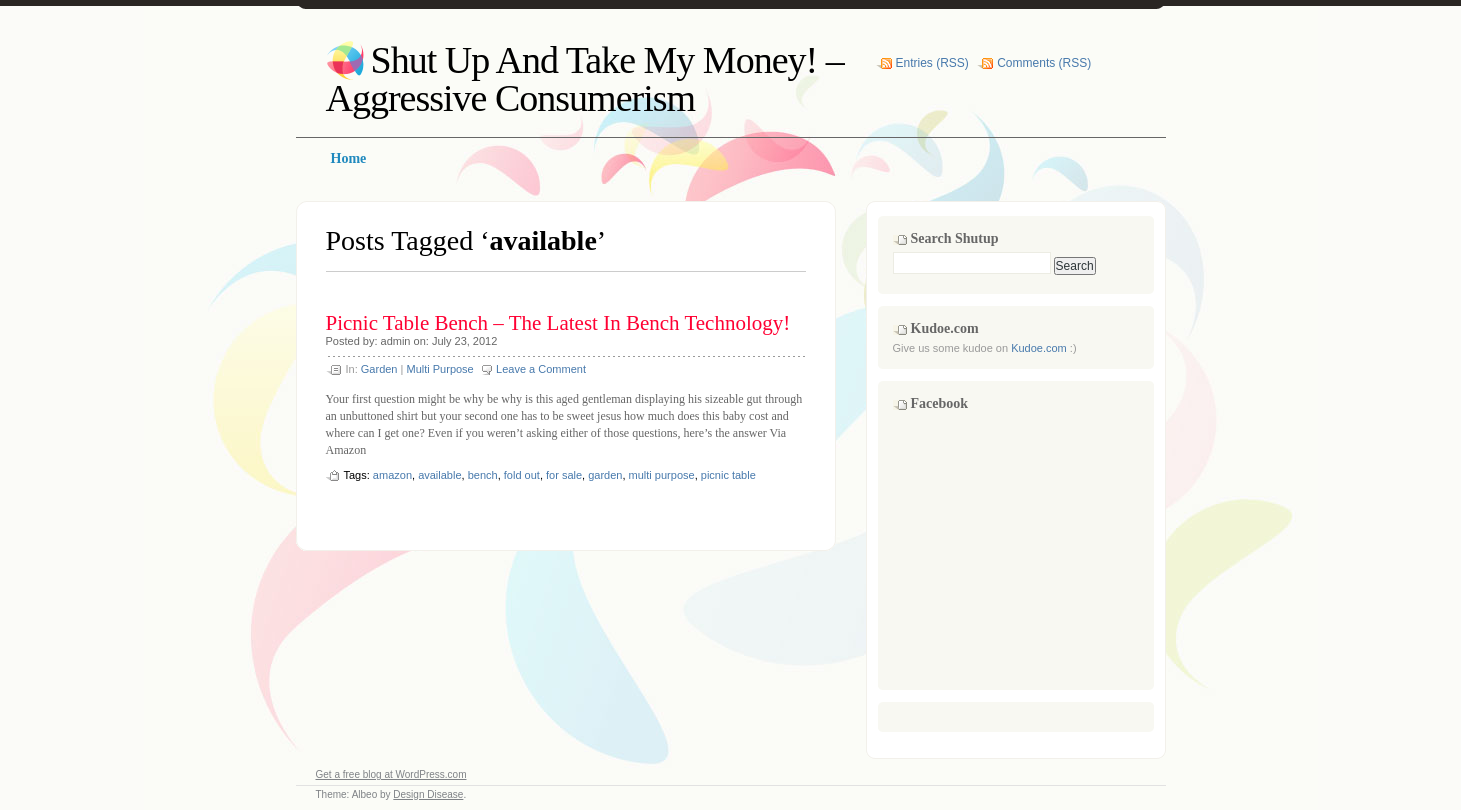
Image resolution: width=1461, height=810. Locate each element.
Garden (379, 369)
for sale (564, 475)
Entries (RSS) (932, 63)
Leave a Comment (541, 369)
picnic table (728, 475)
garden (605, 475)
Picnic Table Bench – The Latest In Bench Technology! (558, 323)
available (439, 475)
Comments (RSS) (1044, 63)
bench (483, 475)
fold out (522, 475)
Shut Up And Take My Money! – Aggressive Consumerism (585, 79)
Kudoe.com (1039, 348)
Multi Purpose (439, 369)
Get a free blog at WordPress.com (391, 774)
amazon (392, 475)
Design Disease (428, 794)
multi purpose (662, 475)
